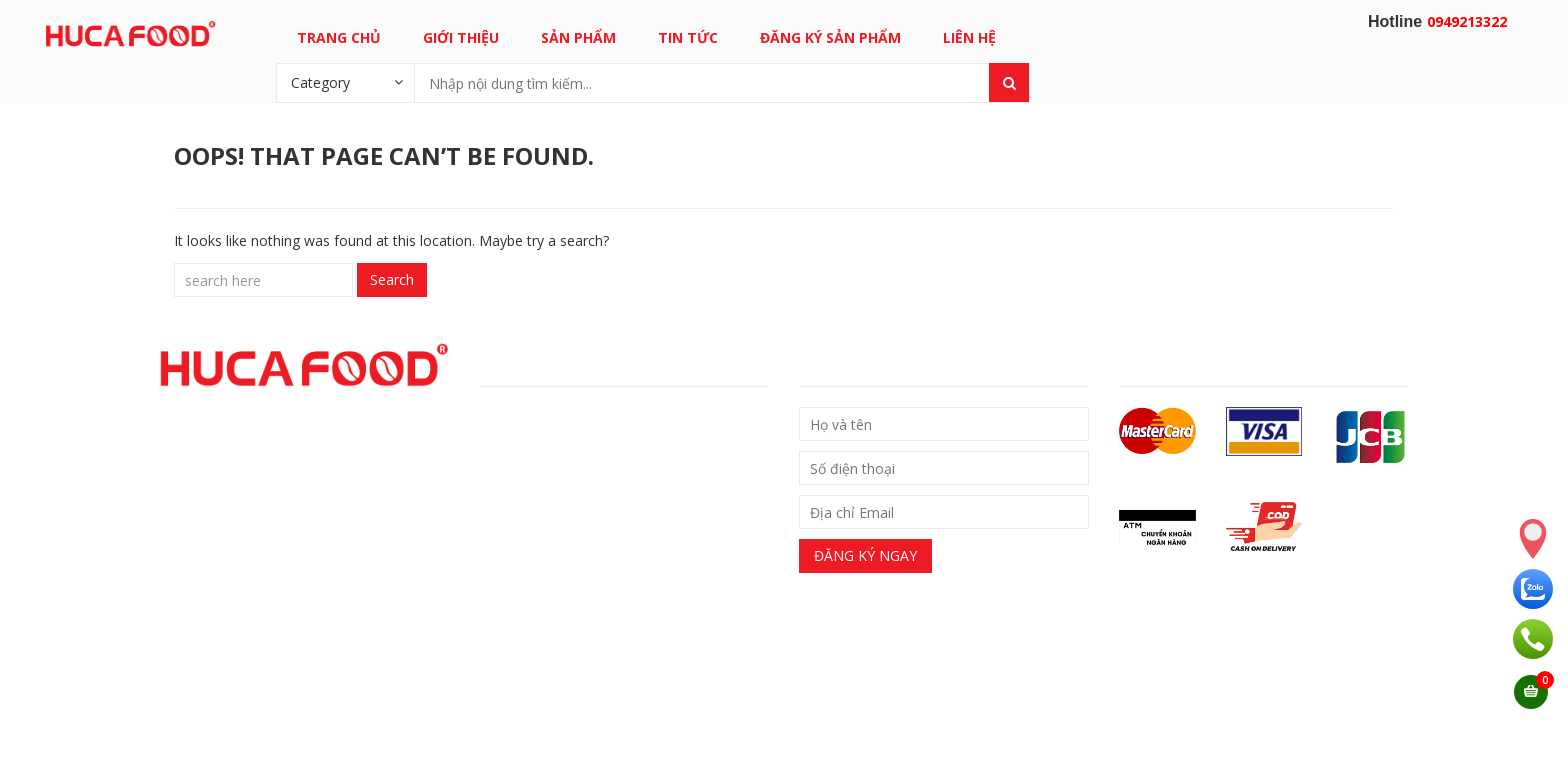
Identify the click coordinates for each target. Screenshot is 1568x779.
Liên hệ (969, 37)
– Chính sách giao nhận (554, 418)
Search (392, 279)
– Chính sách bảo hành (552, 486)
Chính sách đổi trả (549, 452)
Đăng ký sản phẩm (830, 37)
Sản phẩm (578, 37)
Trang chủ (339, 37)
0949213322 (1467, 21)
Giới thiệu (461, 37)
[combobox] (345, 82)
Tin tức (688, 37)
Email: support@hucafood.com (575, 737)
